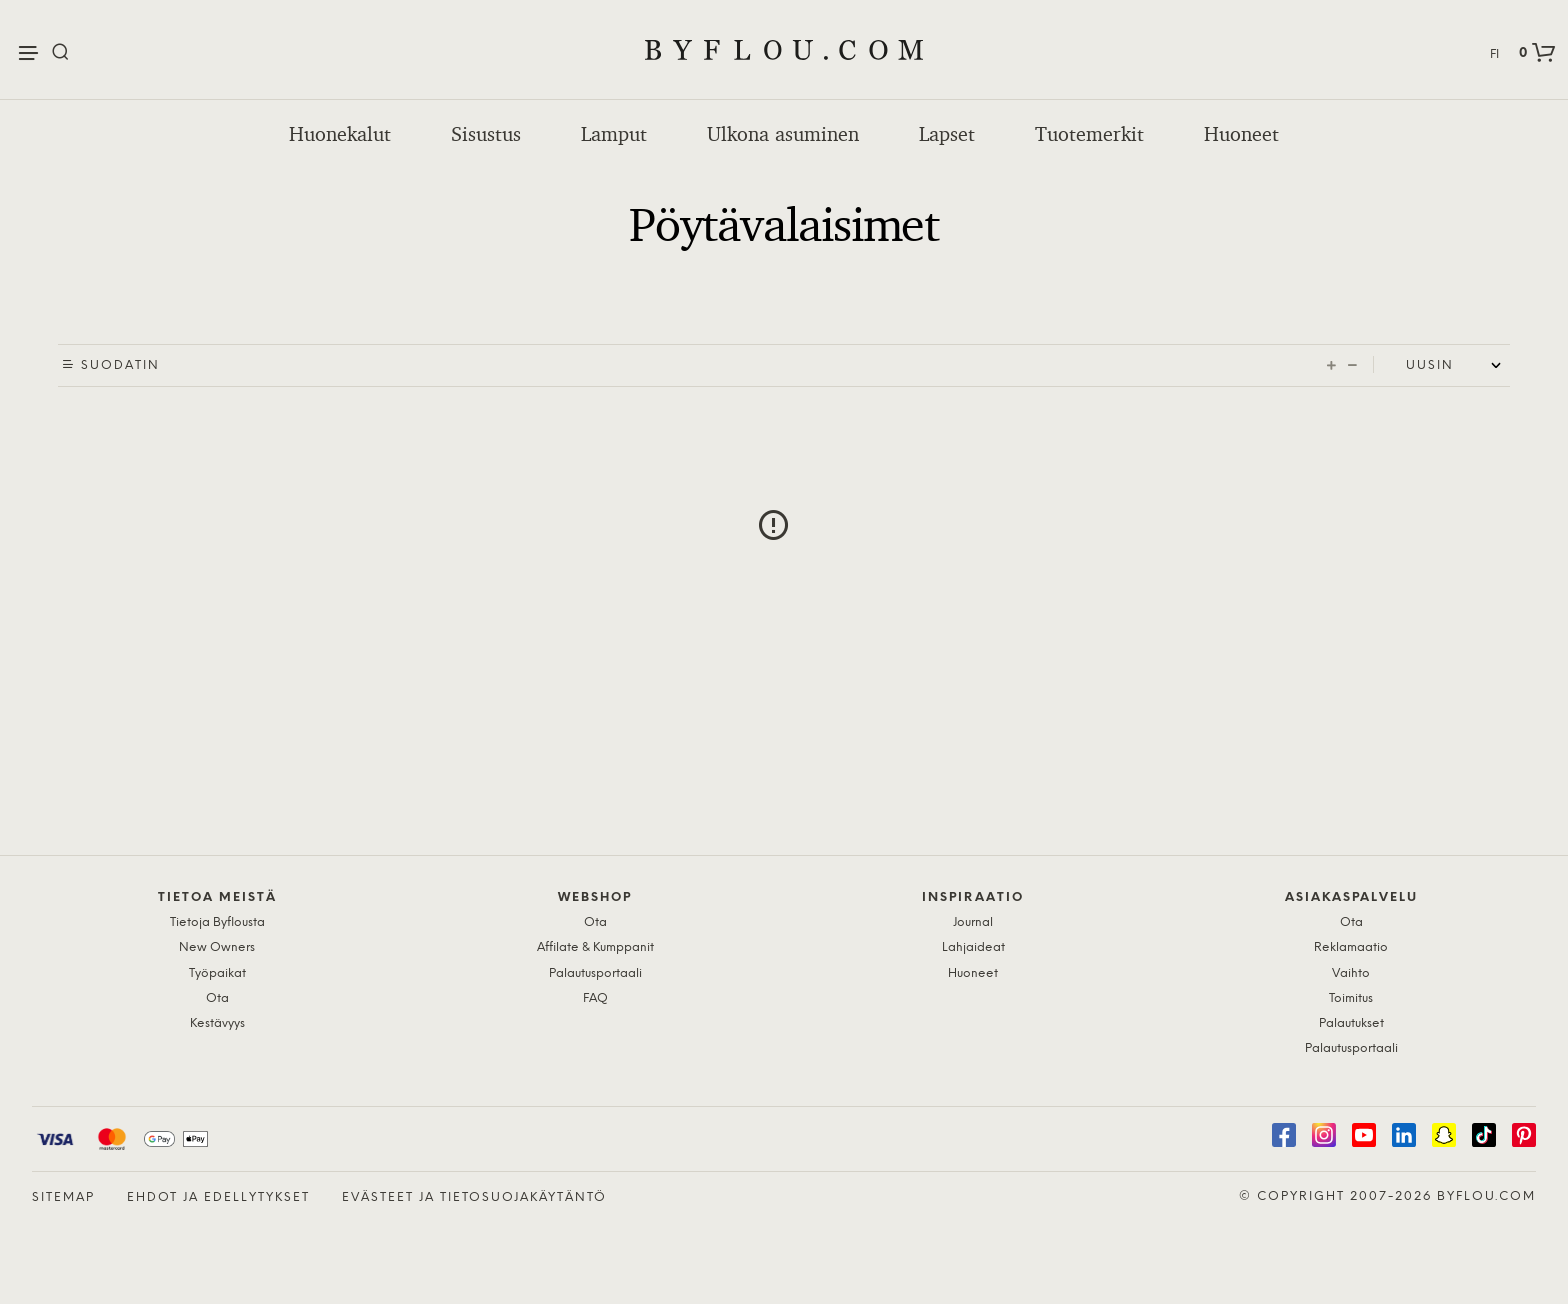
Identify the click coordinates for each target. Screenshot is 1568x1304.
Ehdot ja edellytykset (218, 1197)
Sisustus (486, 134)
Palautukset (1351, 1023)
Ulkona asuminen (783, 134)
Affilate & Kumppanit (595, 947)
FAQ (595, 998)
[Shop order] (1458, 366)
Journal (973, 922)
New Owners (217, 947)
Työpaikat (217, 973)
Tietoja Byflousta (217, 922)
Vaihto (1351, 973)
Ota (217, 998)
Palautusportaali (595, 973)
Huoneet (1241, 134)
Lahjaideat (973, 947)
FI (1494, 54)
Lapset (947, 134)
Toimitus (1351, 998)
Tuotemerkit (1089, 134)
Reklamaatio (1351, 947)
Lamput (614, 134)
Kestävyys (217, 1023)
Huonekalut (340, 134)
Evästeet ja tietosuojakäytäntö (474, 1197)
